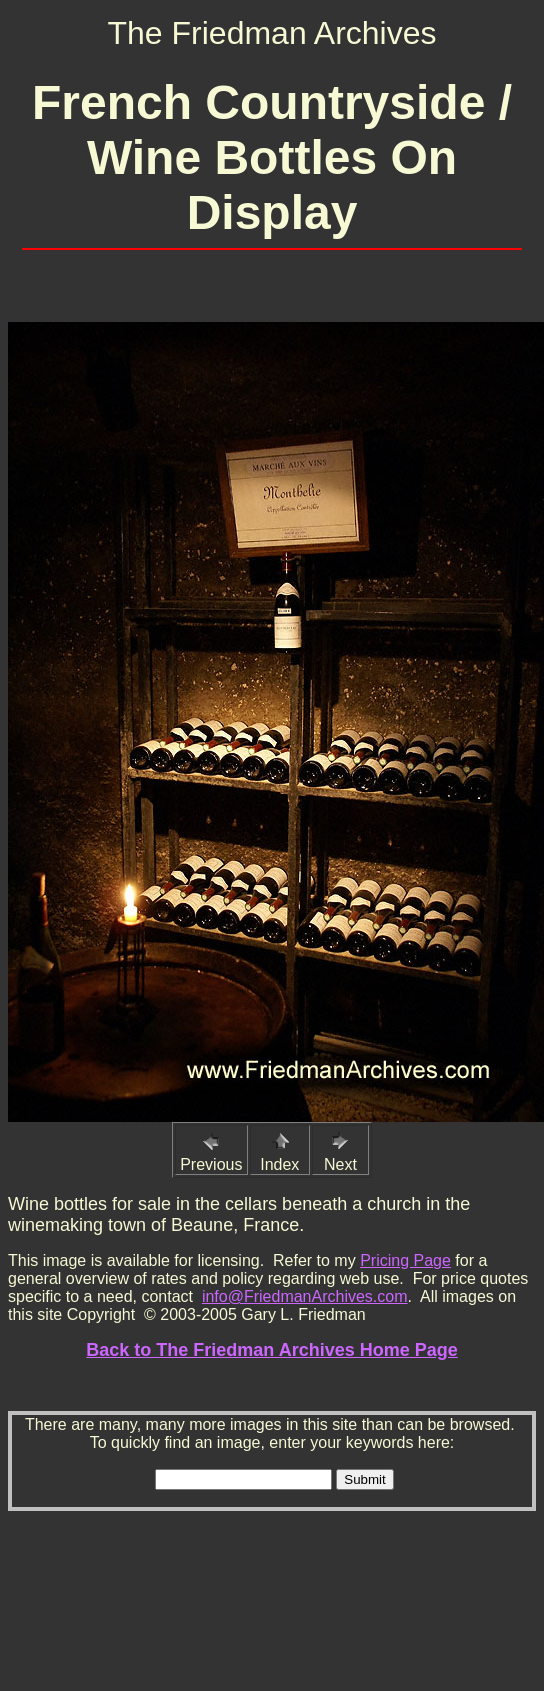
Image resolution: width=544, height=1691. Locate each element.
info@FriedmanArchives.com (305, 1296)
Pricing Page (405, 1260)
